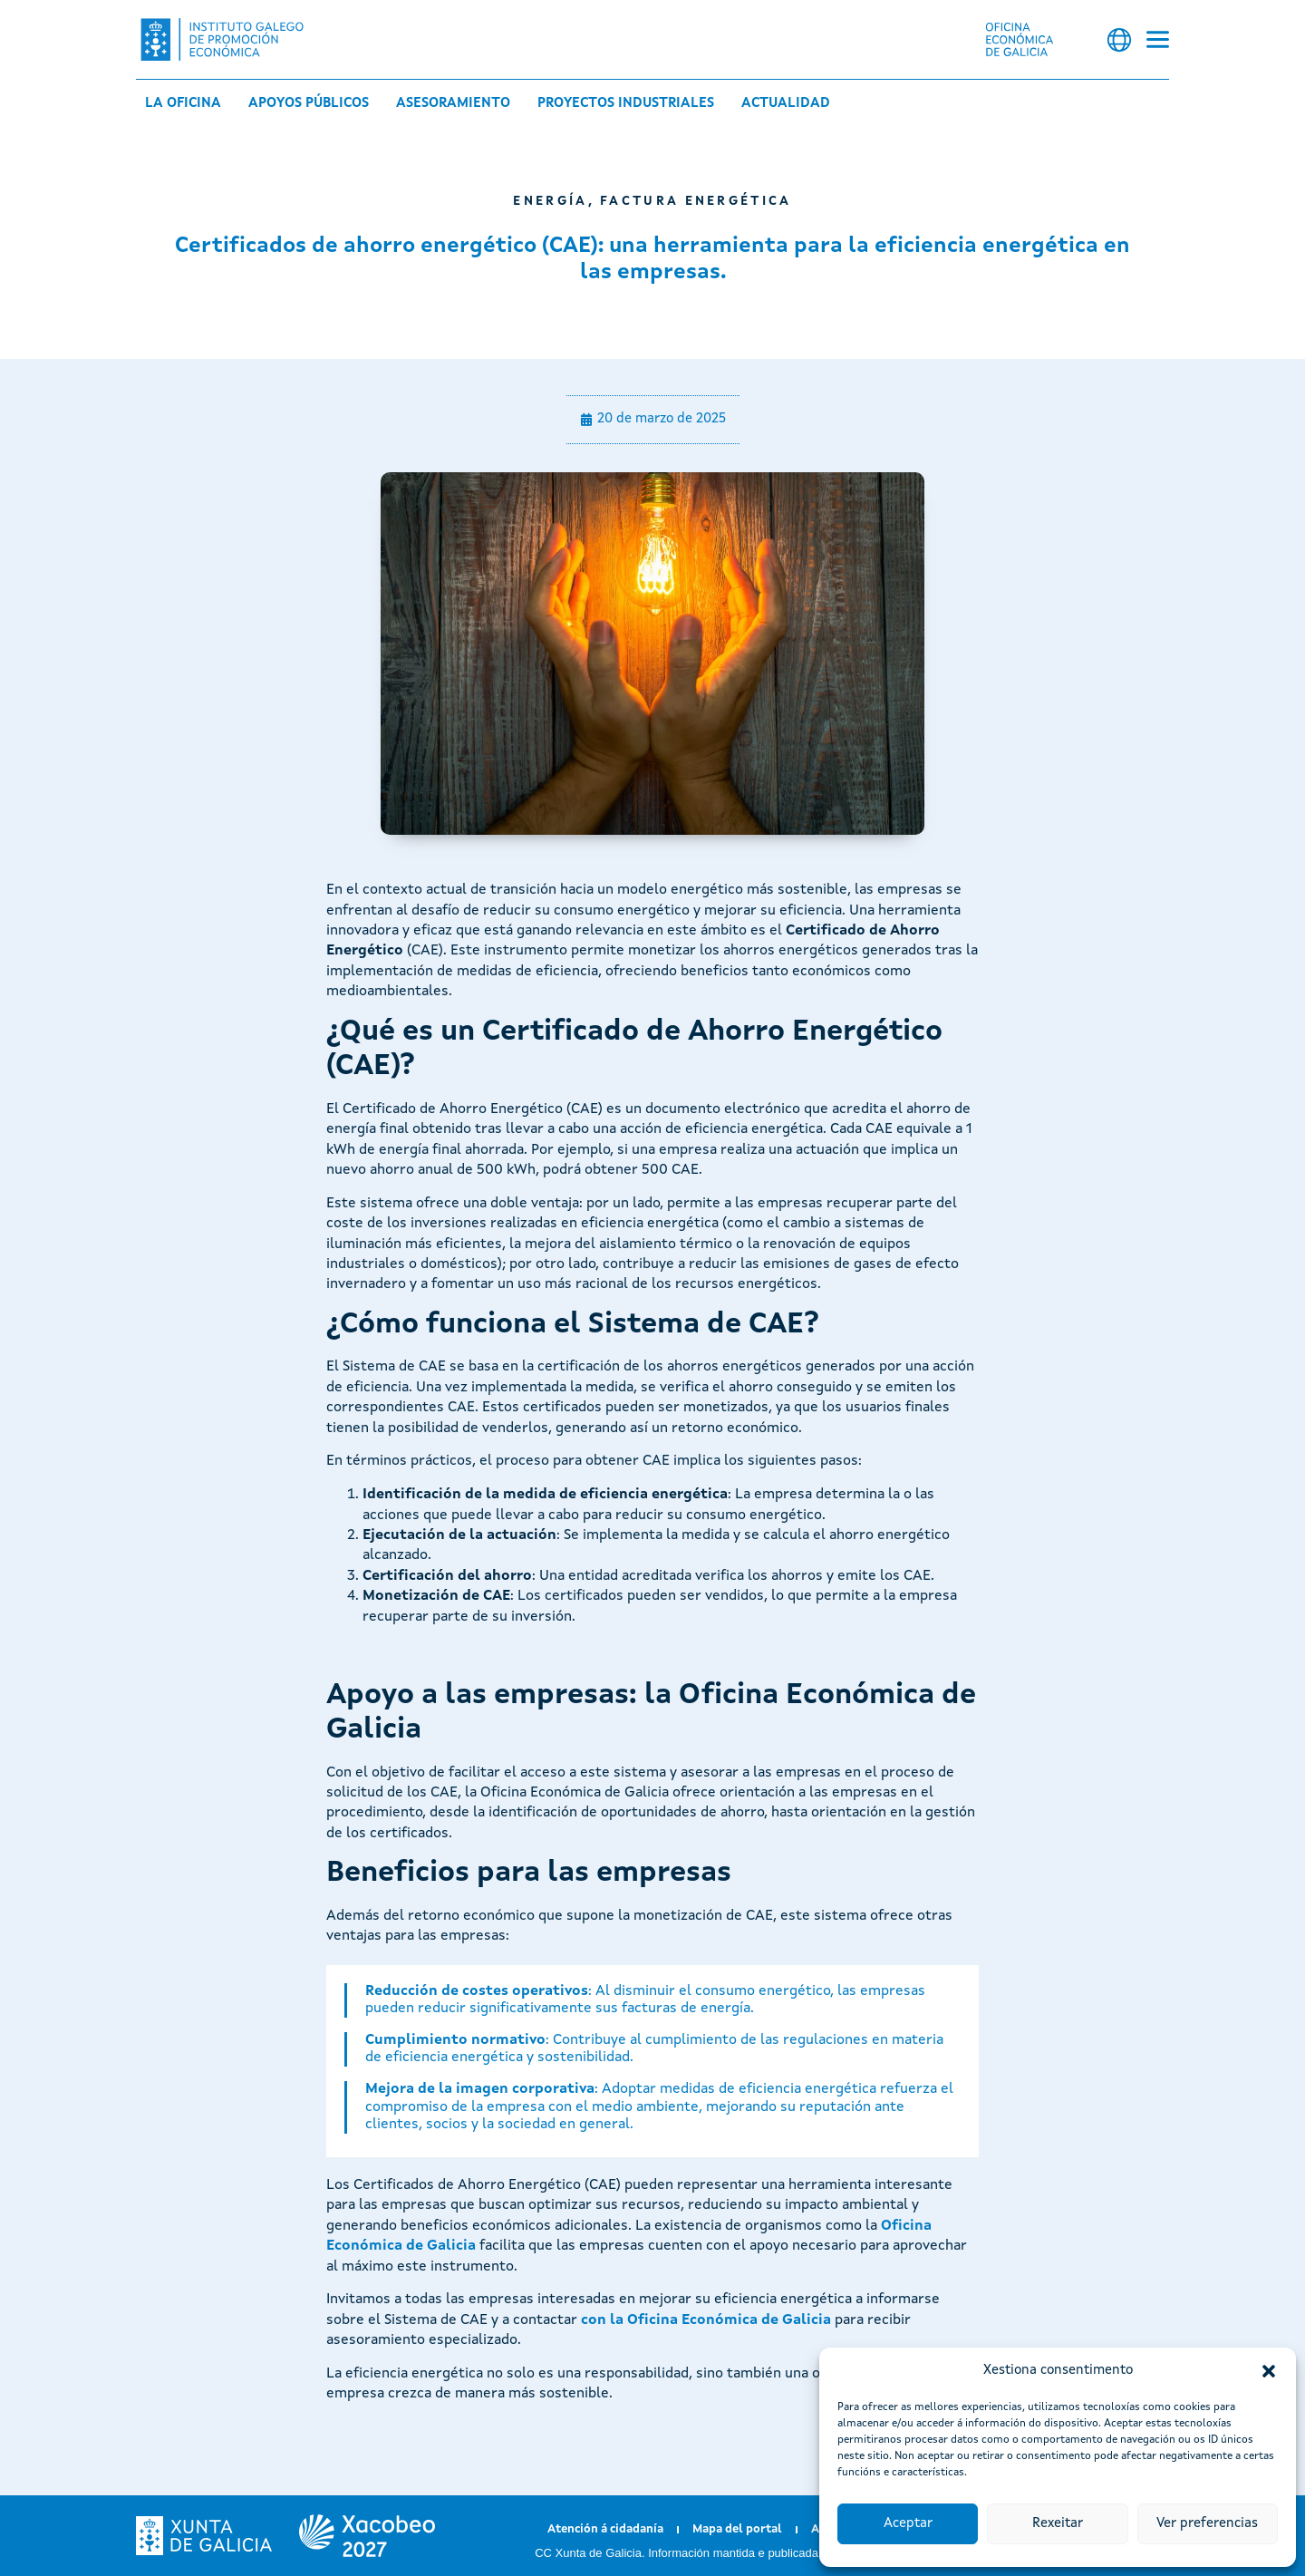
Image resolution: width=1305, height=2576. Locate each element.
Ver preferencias (1207, 2524)
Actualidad (785, 104)
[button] (1269, 2371)
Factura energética (695, 201)
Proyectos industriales (625, 104)
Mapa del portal (737, 2529)
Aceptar (908, 2524)
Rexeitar (1057, 2524)
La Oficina (183, 104)
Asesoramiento (453, 104)
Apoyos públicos (308, 104)
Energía (550, 201)
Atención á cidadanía (605, 2529)
